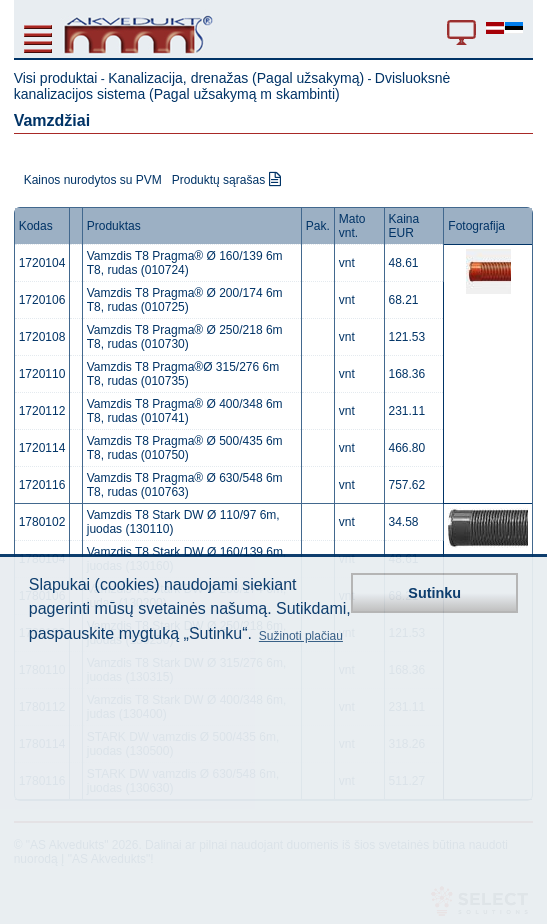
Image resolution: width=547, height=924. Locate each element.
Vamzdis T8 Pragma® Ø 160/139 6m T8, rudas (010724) (185, 263)
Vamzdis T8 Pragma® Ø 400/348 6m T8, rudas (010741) (185, 411)
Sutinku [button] (434, 593)
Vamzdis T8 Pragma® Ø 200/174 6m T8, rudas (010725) (185, 300)
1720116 (42, 485)
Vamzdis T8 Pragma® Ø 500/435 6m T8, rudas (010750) (185, 448)
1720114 (42, 448)
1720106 (42, 300)
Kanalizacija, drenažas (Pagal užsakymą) (236, 78)
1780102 (42, 522)
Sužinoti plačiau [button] (301, 636)
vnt (347, 263)
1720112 (42, 411)
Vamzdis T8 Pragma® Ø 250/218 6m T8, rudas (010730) (185, 337)
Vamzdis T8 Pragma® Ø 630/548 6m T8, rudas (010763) (185, 485)
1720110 (42, 374)
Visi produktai (56, 78)
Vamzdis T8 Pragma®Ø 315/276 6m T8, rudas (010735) (183, 374)
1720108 (42, 337)
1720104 (42, 263)
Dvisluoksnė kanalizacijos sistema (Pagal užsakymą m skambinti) (232, 86)
